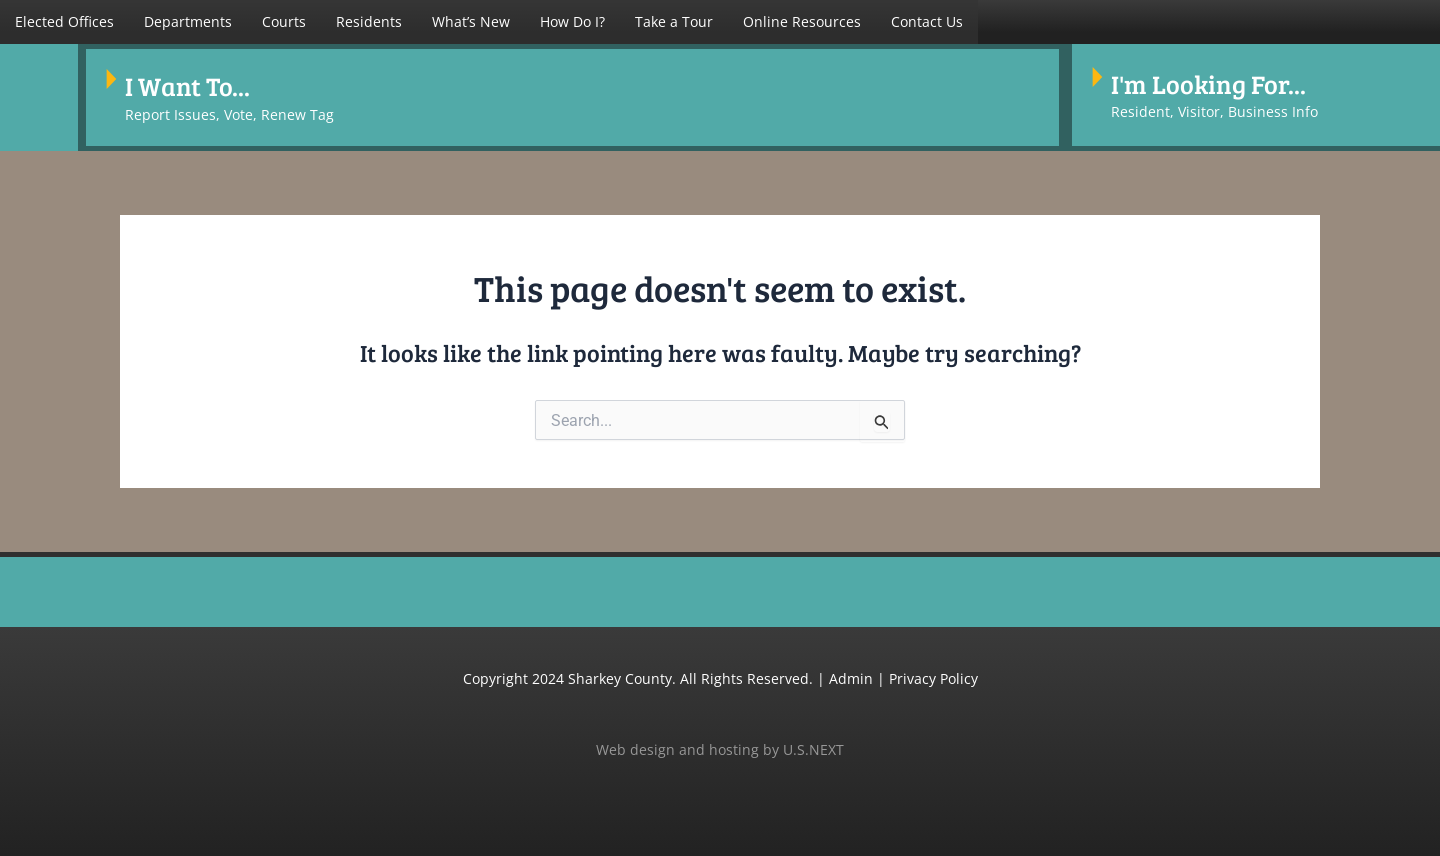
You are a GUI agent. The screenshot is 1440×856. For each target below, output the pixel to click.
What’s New (471, 21)
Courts (284, 21)
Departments (188, 21)
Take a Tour (674, 21)
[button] (64, 22)
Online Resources (802, 21)
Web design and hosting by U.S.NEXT (720, 739)
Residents (369, 21)
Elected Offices (64, 21)
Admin (851, 669)
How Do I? (572, 21)
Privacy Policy (933, 669)
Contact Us (927, 21)
